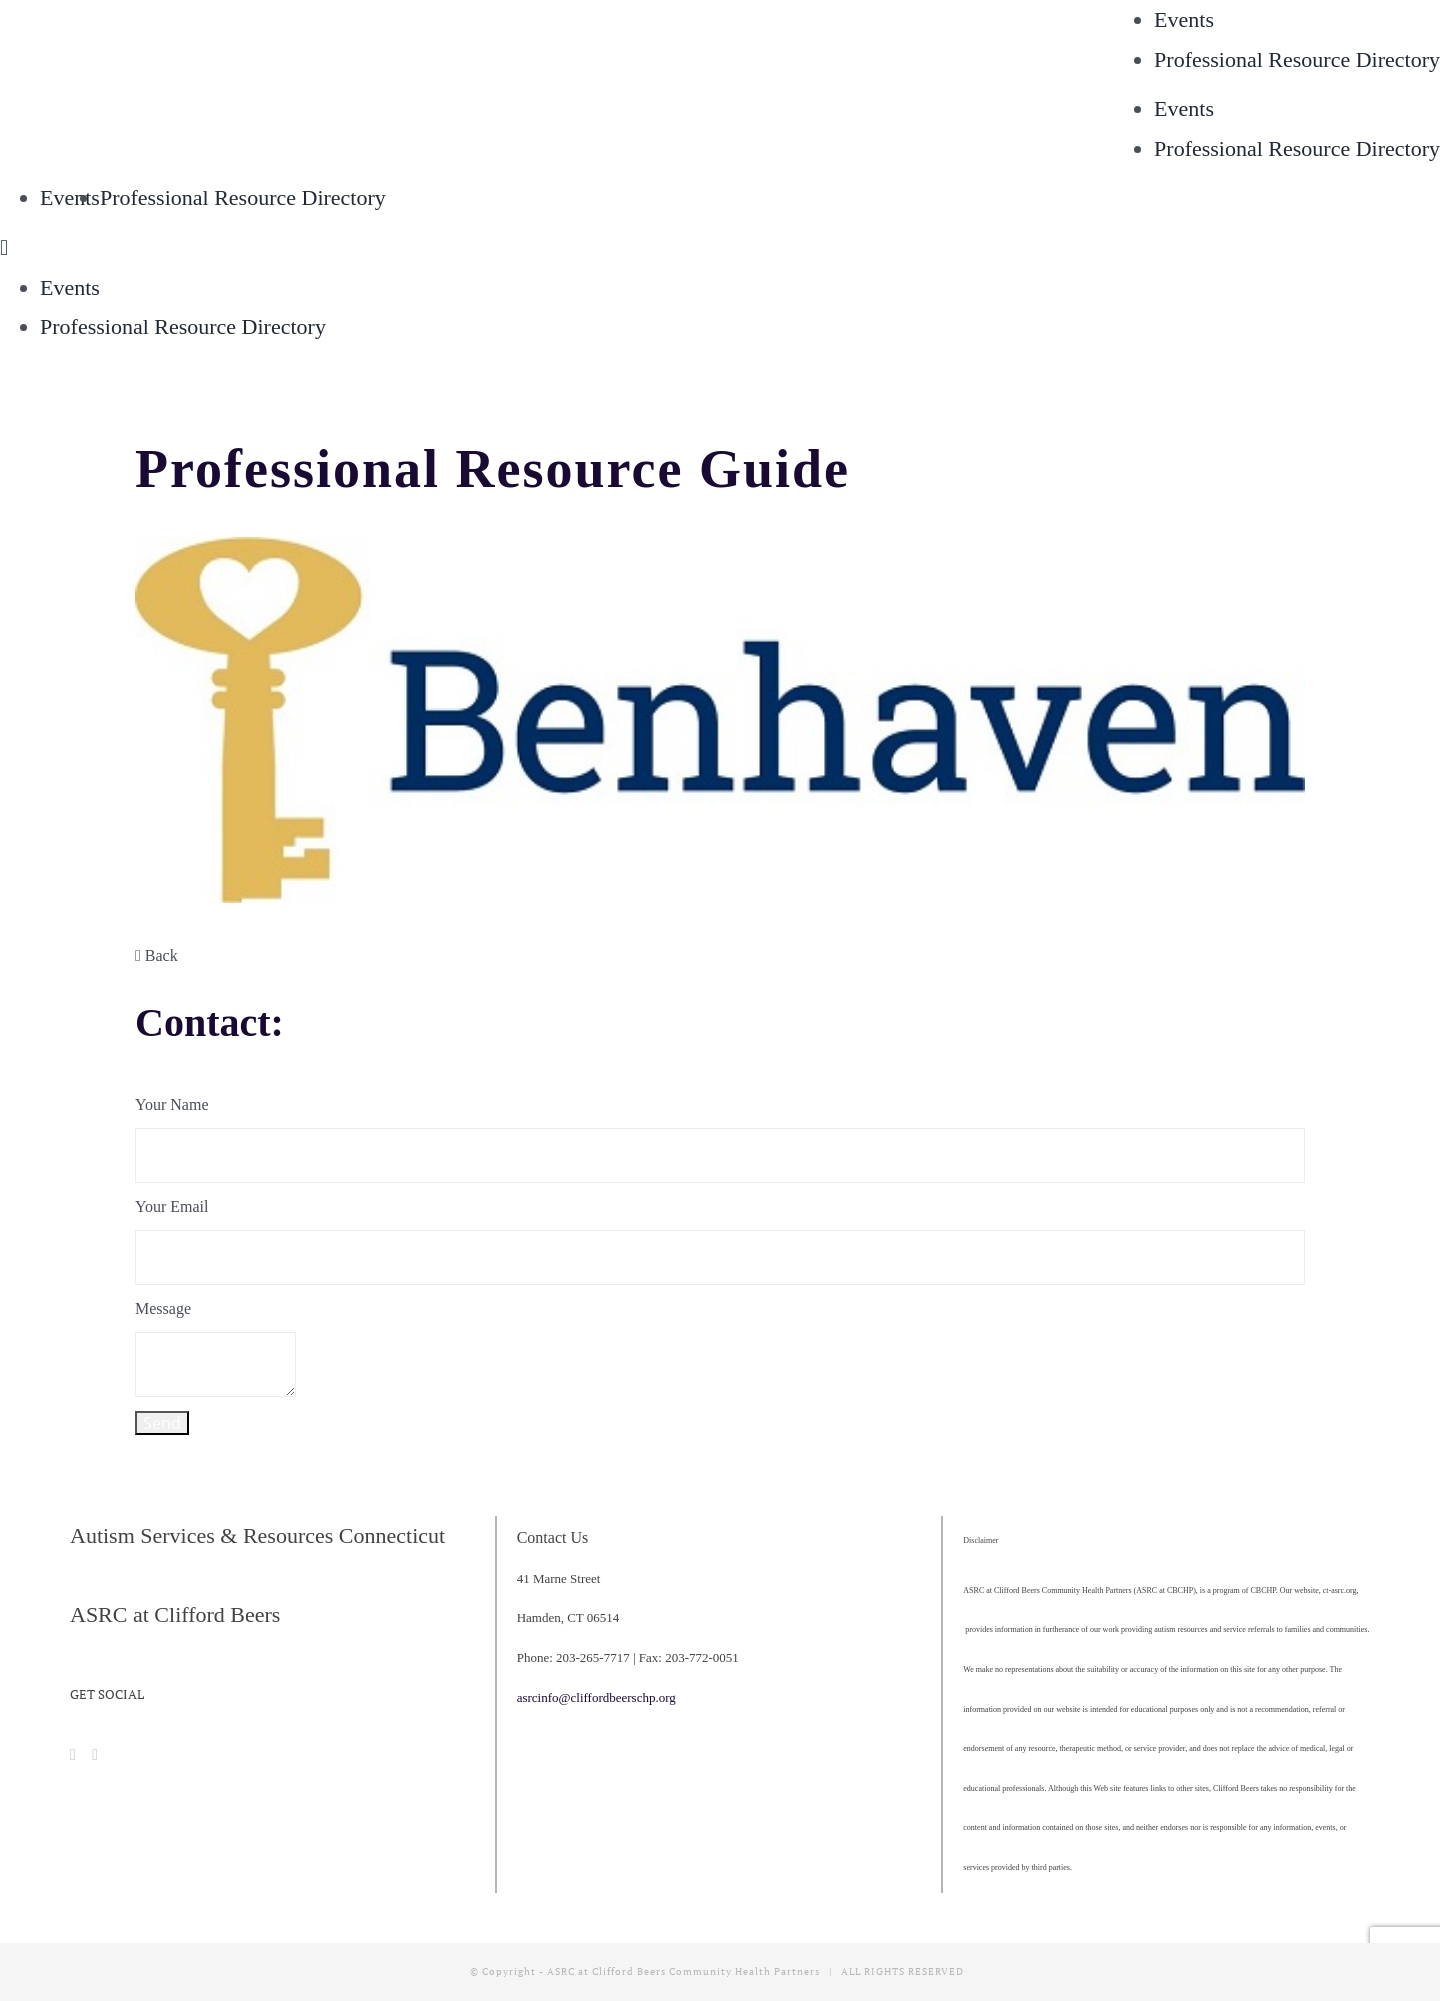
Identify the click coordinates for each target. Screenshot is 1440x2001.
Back (156, 955)
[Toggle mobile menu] (4, 247)
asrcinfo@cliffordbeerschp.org (596, 1697)
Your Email (172, 1206)
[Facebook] (73, 1755)
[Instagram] (95, 1755)
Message (163, 1308)
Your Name (171, 1104)
